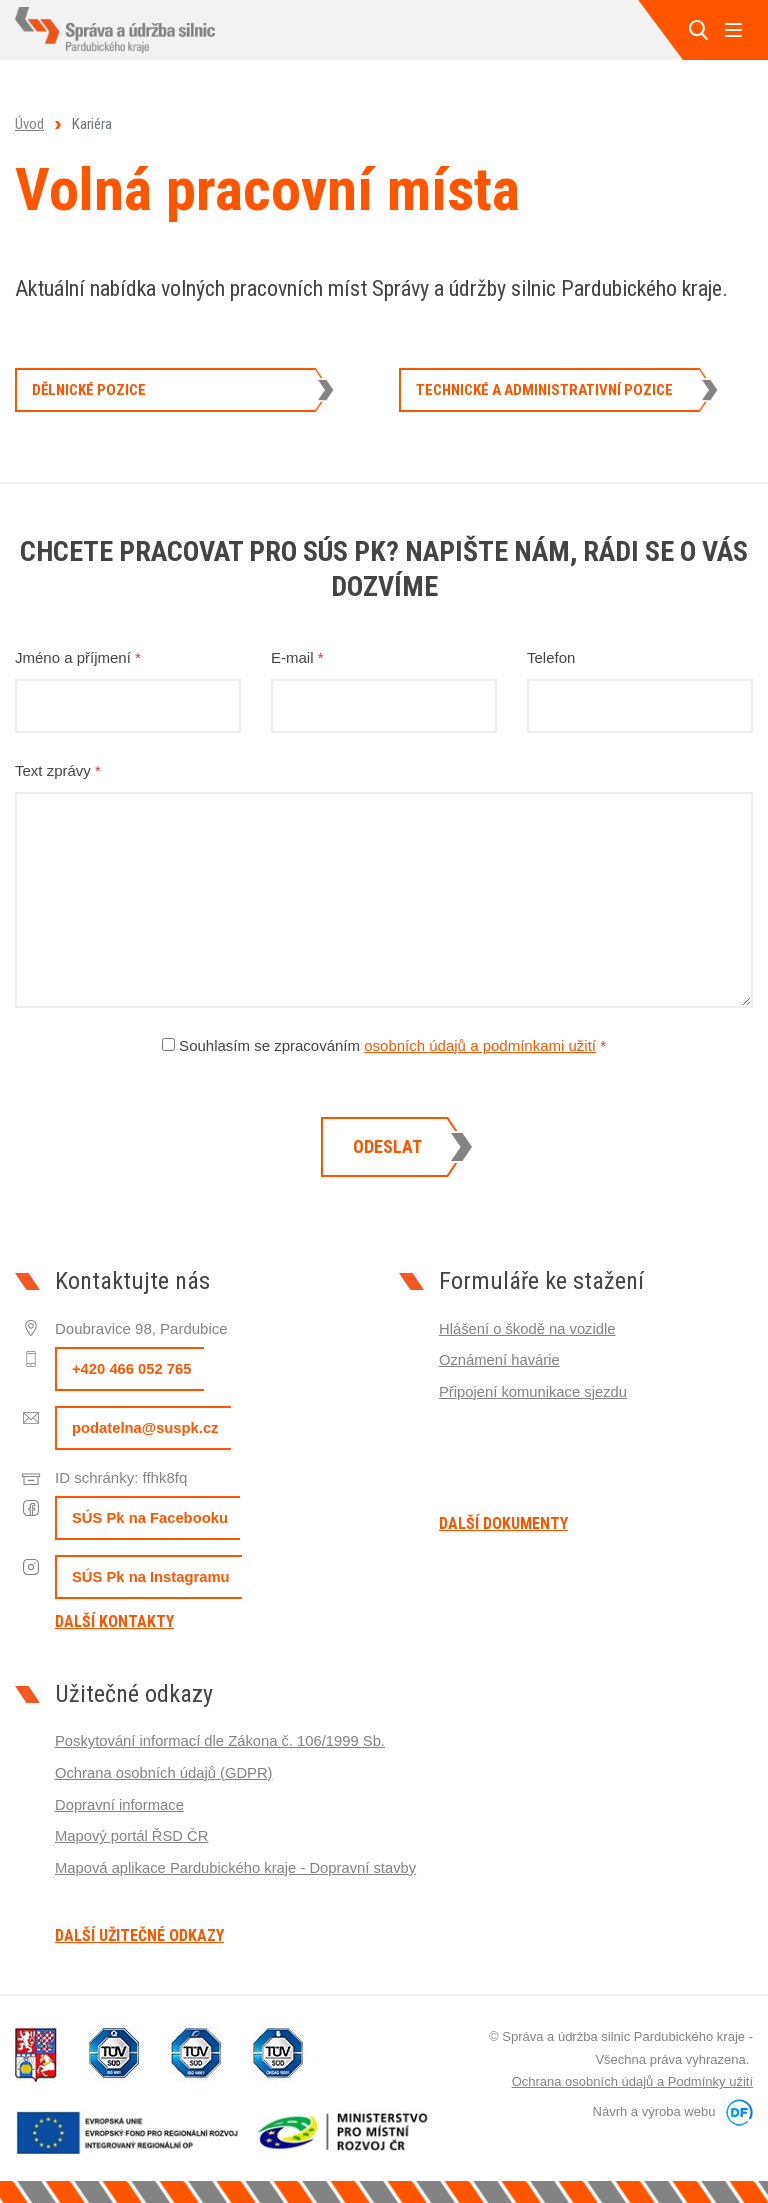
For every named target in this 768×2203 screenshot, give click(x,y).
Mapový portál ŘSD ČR (133, 1833)
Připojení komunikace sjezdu (534, 1390)
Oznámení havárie (500, 1359)
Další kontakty (114, 1622)
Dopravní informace (120, 1802)
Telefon (551, 657)
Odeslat (387, 1146)
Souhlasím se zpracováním (384, 1045)
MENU (733, 30)
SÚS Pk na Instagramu (152, 1577)
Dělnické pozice (89, 390)
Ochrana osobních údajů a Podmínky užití (632, 2081)
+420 (132, 1369)
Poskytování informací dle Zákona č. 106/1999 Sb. (222, 1740)
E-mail (297, 657)
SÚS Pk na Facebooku (151, 1518)
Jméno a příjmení (78, 657)
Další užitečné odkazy (139, 1936)
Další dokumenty (503, 1524)
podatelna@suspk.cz (146, 1428)
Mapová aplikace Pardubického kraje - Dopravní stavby (238, 1864)
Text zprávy (58, 770)
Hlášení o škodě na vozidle (528, 1328)
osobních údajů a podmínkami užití (480, 1045)
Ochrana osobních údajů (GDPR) (165, 1771)
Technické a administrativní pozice (544, 390)
